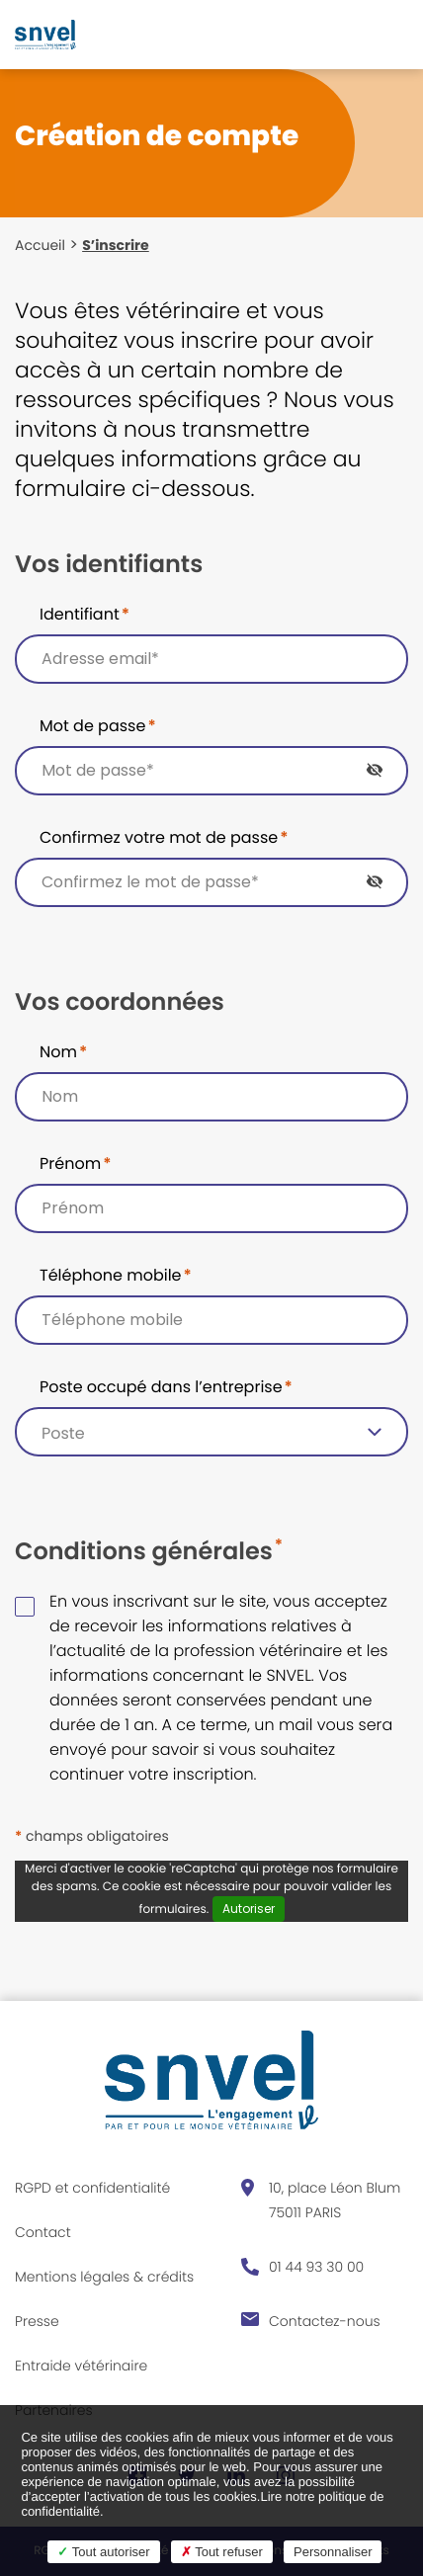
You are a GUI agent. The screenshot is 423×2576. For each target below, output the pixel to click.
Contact (43, 2232)
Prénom (75, 1163)
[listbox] (211, 1431)
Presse (37, 2321)
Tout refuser (222, 2551)
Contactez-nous (325, 2321)
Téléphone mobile (116, 1275)
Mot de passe (98, 725)
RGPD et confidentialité (92, 2188)
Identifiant (84, 614)
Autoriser (248, 1908)
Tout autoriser (103, 2551)
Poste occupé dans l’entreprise (166, 1386)
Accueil (40, 245)
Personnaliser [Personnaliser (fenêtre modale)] (333, 2551)
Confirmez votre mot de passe (164, 837)
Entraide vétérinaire (81, 2365)
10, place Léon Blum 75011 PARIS (334, 2200)
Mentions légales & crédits (104, 2276)
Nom (63, 1051)
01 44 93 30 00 (316, 2267)
